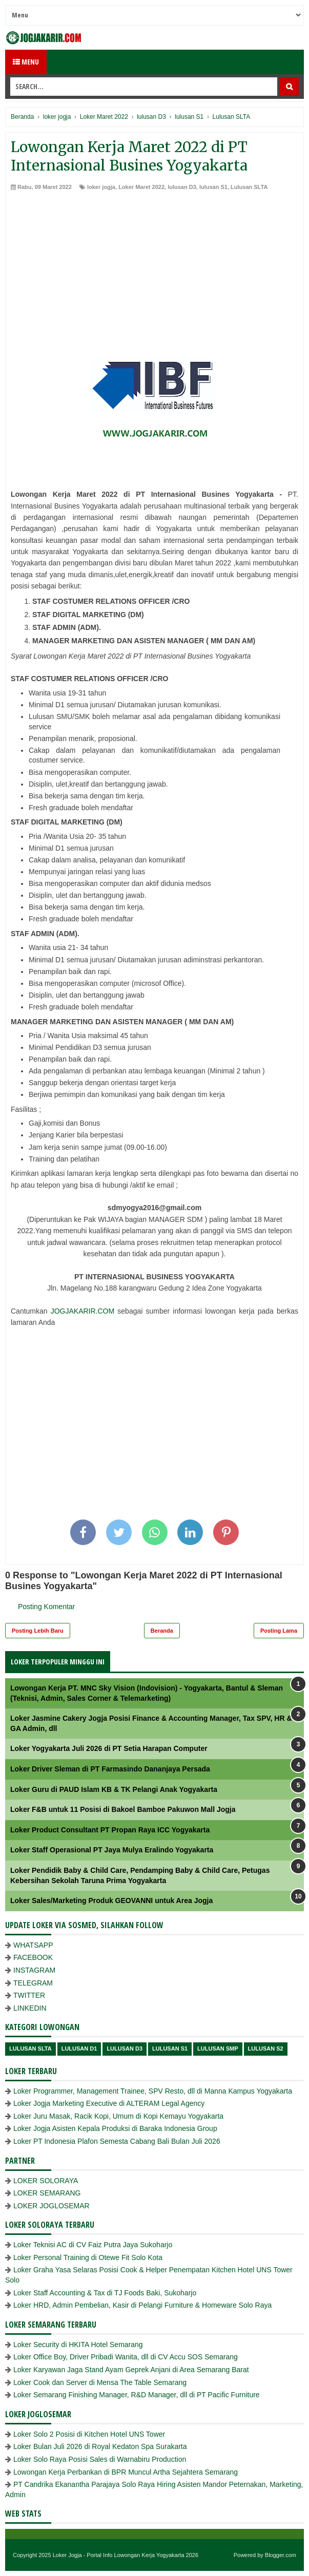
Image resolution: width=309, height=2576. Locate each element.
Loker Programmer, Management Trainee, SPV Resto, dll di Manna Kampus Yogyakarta (152, 2091)
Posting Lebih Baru (38, 1631)
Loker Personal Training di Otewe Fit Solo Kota (87, 2257)
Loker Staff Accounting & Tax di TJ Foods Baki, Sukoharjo (104, 2293)
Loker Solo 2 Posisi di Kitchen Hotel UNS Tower (89, 2434)
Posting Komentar (46, 1606)
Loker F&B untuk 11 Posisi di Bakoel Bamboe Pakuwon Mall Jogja (123, 1809)
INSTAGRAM (34, 1970)
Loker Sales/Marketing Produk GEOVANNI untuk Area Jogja (111, 1900)
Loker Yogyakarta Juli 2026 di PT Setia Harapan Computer (109, 1748)
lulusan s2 (265, 2048)
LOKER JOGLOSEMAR (51, 2206)
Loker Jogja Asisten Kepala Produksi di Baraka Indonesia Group (115, 2128)
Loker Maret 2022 (141, 187)
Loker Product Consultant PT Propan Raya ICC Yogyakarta (110, 1830)
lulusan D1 (79, 2048)
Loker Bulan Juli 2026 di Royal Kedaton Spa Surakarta (100, 2446)
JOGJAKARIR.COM (82, 1311)
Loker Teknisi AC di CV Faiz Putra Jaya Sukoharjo (92, 2245)
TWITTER (29, 1995)
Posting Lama (278, 1631)
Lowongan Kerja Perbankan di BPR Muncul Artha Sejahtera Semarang (125, 2472)
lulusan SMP (217, 2048)
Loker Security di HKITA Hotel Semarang (78, 2344)
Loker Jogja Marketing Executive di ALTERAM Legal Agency (108, 2103)
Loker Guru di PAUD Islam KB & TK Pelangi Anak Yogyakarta (113, 1789)
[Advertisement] (154, 268)
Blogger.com (280, 2555)
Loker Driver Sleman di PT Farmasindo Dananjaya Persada (110, 1769)
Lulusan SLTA (249, 187)
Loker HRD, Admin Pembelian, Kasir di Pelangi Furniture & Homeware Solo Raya (142, 2305)
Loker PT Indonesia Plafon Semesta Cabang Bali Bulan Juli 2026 (116, 2141)
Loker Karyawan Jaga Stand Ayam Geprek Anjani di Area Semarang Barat (131, 2370)
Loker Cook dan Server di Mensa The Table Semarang (100, 2382)
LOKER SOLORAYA (45, 2181)
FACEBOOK (33, 1957)
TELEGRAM (33, 1983)
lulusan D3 (182, 187)
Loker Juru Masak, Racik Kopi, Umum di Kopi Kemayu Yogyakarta (118, 2116)
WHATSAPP (33, 1945)
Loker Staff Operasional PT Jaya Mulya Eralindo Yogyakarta (111, 1850)
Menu (26, 62)
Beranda (162, 1631)
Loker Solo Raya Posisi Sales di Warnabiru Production (99, 2459)
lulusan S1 (213, 187)
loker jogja (101, 187)
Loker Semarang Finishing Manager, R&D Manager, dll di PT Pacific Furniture (136, 2395)
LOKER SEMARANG (46, 2193)
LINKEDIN (30, 2008)
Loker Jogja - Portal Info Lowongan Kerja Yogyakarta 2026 (125, 2555)
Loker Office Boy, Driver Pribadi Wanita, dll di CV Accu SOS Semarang (125, 2357)
